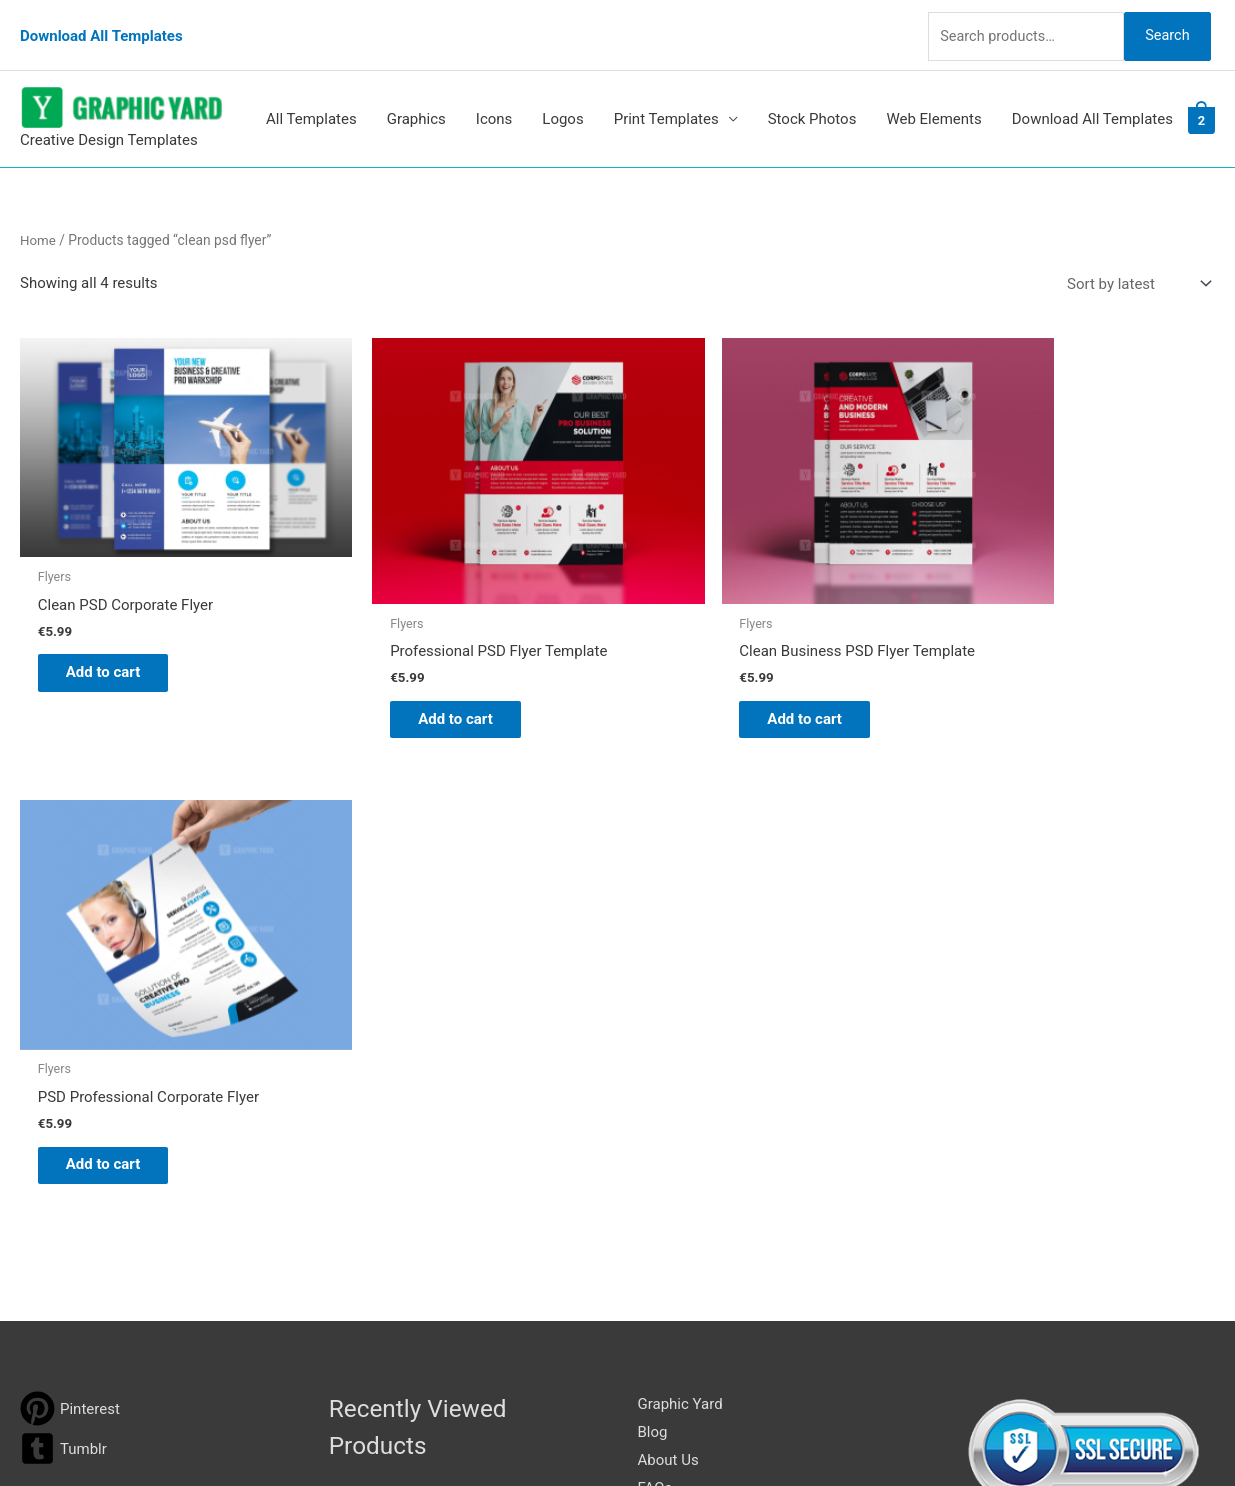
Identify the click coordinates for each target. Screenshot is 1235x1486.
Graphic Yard (680, 903)
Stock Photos (812, 99)
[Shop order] (1135, 263)
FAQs (655, 986)
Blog (653, 930)
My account (677, 1014)
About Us (668, 958)
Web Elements (933, 99)
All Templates (311, 99)
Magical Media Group (979, 1432)
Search (1163, 24)
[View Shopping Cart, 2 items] (1201, 99)
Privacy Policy (684, 1070)
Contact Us (675, 1042)
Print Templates (666, 99)
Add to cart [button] (115, 621)
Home (38, 219)
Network (788, 1432)
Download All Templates (101, 25)
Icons (494, 99)
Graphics (416, 99)
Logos (562, 99)
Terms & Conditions (703, 1097)
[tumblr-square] (63, 947)
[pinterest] (70, 907)
